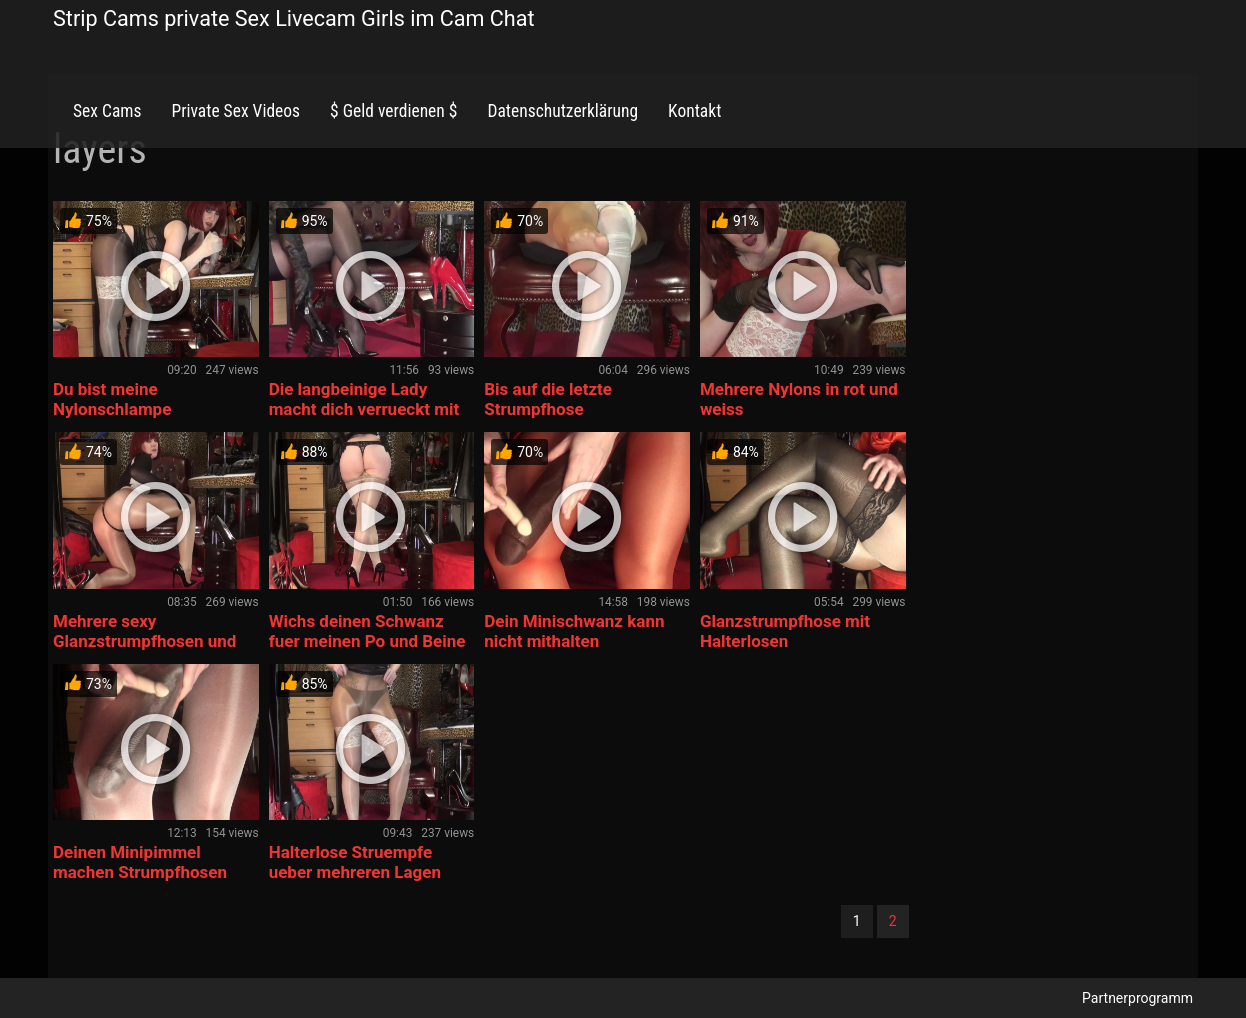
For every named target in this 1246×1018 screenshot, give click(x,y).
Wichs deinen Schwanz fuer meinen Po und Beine (367, 631)
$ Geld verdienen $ (393, 111)
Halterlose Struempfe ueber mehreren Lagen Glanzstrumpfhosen (355, 872)
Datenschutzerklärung (562, 111)
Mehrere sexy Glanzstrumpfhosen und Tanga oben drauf (144, 641)
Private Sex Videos (235, 111)
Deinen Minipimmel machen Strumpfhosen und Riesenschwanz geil (145, 872)
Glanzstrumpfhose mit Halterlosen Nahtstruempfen (785, 641)
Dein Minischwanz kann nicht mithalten (574, 631)
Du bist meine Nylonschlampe (112, 399)
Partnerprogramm (1137, 998)
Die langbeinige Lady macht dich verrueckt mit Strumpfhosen (364, 409)
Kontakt (694, 111)
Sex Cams (107, 111)
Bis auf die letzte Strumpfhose (548, 399)
